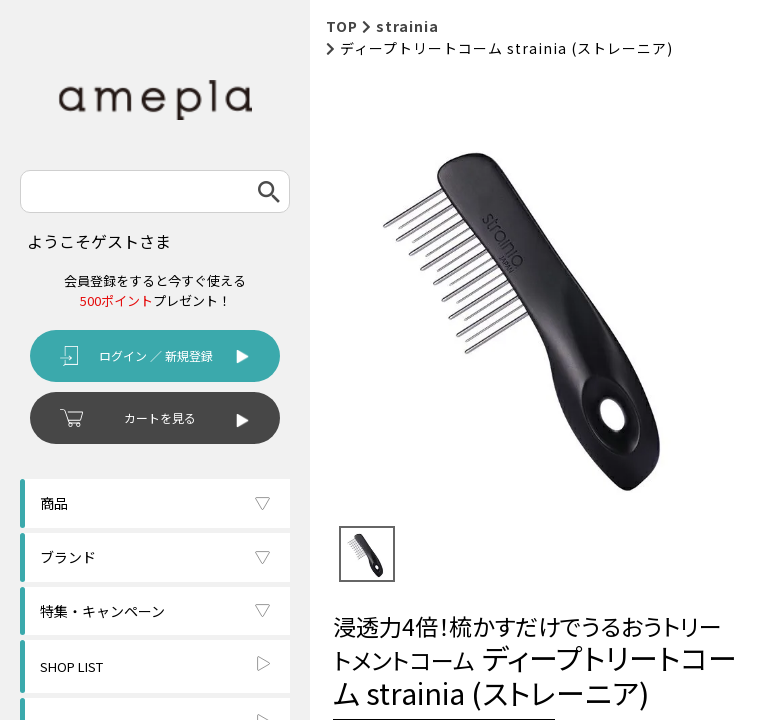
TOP (342, 26)
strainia (407, 26)
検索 (269, 191)
